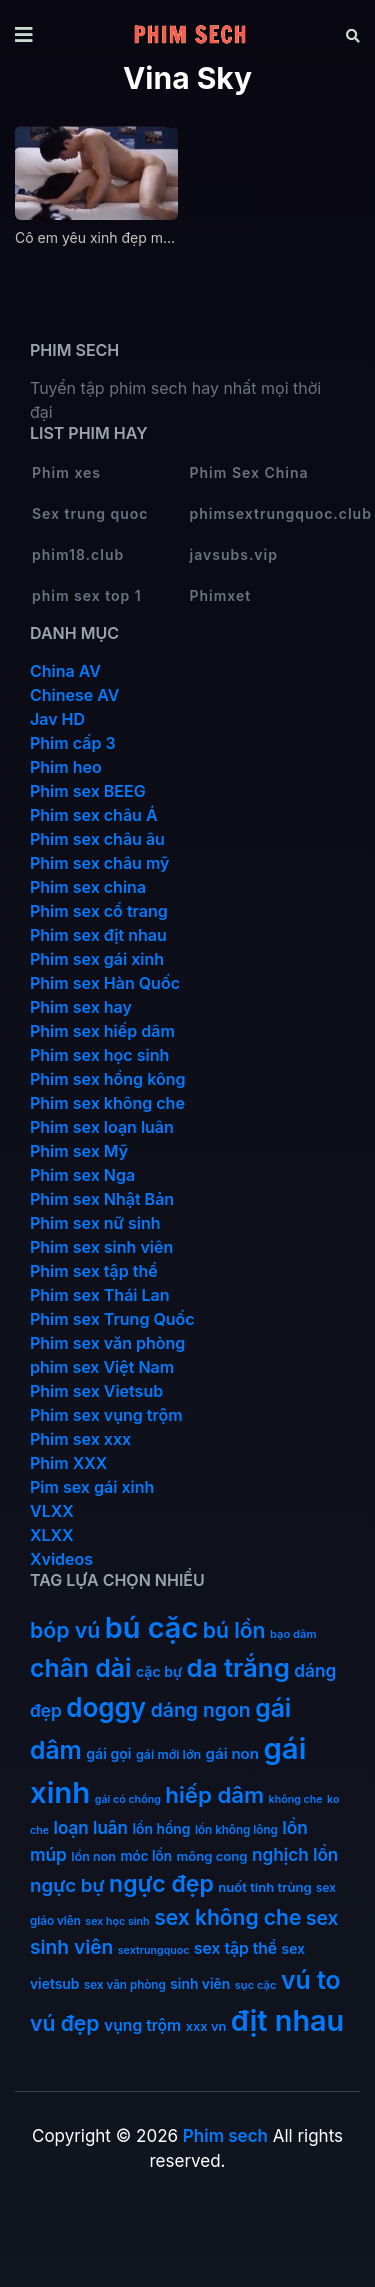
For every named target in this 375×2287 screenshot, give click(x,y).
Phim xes (66, 472)
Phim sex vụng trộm (106, 1415)
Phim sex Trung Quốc (112, 1319)
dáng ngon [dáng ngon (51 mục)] (201, 1710)
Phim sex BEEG (88, 791)
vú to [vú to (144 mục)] (311, 1980)
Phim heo (66, 767)
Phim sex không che (107, 1103)
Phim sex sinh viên (101, 1247)
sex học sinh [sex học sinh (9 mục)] (117, 1921)
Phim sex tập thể (94, 1271)
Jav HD (57, 719)
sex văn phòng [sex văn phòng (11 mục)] (125, 1985)
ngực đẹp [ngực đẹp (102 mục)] (161, 1884)
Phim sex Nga (82, 1175)
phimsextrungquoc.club (268, 513)
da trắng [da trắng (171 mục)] (238, 1667)
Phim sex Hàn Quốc (105, 983)
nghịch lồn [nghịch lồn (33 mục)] (295, 1854)
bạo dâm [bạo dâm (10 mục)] (293, 1634)
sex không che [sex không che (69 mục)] (227, 1917)
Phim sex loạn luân (102, 1127)
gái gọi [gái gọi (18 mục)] (108, 1753)
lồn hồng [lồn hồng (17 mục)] (161, 1829)
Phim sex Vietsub (96, 1391)
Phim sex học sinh (99, 1055)
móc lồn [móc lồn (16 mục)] (146, 1856)
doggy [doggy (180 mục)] (106, 1707)
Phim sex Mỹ (79, 1151)
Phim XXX (68, 1463)
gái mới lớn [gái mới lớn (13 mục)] (168, 1754)
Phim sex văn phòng (107, 1343)
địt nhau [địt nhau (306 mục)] (287, 2020)
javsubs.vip (234, 554)
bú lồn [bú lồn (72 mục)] (234, 1630)
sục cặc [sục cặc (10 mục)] (256, 1985)
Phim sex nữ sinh (95, 1223)
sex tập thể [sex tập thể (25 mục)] (235, 1948)
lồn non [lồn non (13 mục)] (93, 1856)
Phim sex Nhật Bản (102, 1199)
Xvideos (61, 1559)
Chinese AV (74, 695)
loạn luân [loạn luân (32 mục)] (91, 1828)
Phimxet (221, 595)
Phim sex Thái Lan (100, 1295)
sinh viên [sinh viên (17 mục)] (200, 1984)
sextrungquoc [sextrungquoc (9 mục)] (154, 1950)
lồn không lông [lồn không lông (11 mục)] (236, 1830)
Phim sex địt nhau (98, 935)
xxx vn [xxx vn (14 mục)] (206, 2026)
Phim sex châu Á (94, 815)
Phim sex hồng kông (107, 1079)
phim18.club (78, 554)
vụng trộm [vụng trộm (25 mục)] (142, 2025)
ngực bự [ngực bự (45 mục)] (67, 1885)
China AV (65, 671)
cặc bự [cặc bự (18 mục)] (159, 1671)
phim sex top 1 (87, 595)
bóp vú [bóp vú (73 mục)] (65, 1630)
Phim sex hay (81, 1007)
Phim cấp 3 (73, 743)
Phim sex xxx (80, 1439)
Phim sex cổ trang (99, 911)
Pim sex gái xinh (92, 1487)
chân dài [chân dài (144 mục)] (81, 1668)
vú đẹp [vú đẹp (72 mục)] (65, 2023)
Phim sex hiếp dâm (102, 1031)
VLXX (52, 1511)
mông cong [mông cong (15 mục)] (211, 1856)
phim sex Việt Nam (102, 1367)
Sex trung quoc (90, 513)
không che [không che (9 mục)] (296, 1799)
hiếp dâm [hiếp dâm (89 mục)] (214, 1794)
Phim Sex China (249, 472)
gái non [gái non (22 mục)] (232, 1753)
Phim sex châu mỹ (99, 863)
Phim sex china (88, 887)
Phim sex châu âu (97, 839)
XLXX (52, 1535)
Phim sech (225, 2136)
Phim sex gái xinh (97, 959)
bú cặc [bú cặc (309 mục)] (151, 1627)
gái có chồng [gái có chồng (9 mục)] (128, 1799)
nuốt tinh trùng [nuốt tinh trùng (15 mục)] (264, 1887)
